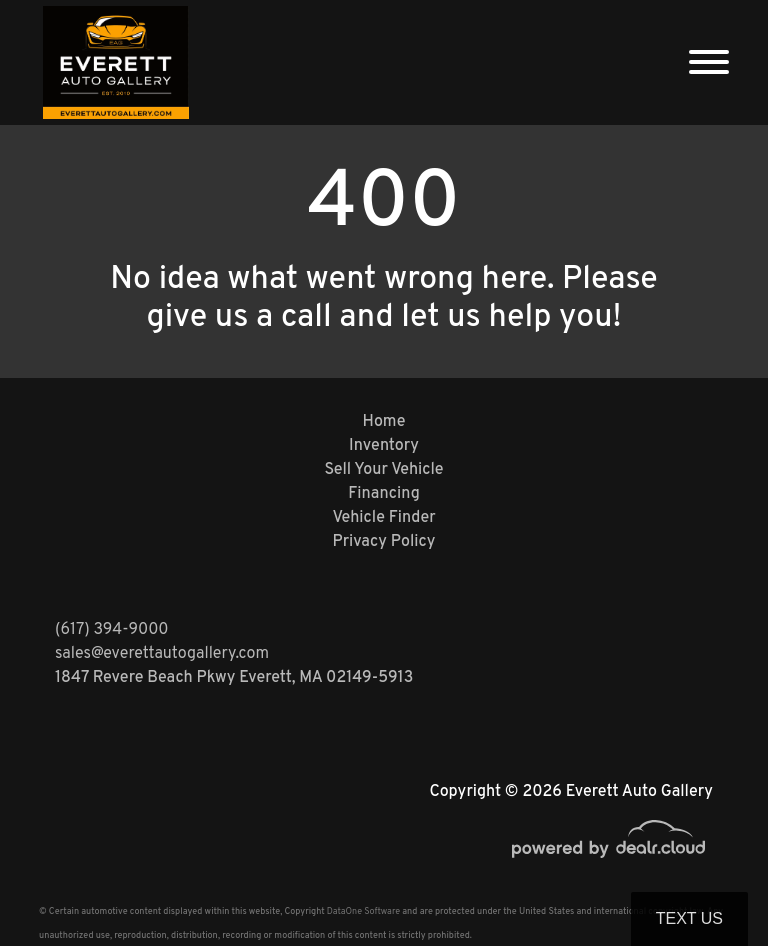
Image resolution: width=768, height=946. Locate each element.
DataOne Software (363, 911)
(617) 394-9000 (112, 630)
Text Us (689, 918)
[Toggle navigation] (709, 62)
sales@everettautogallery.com (162, 654)
